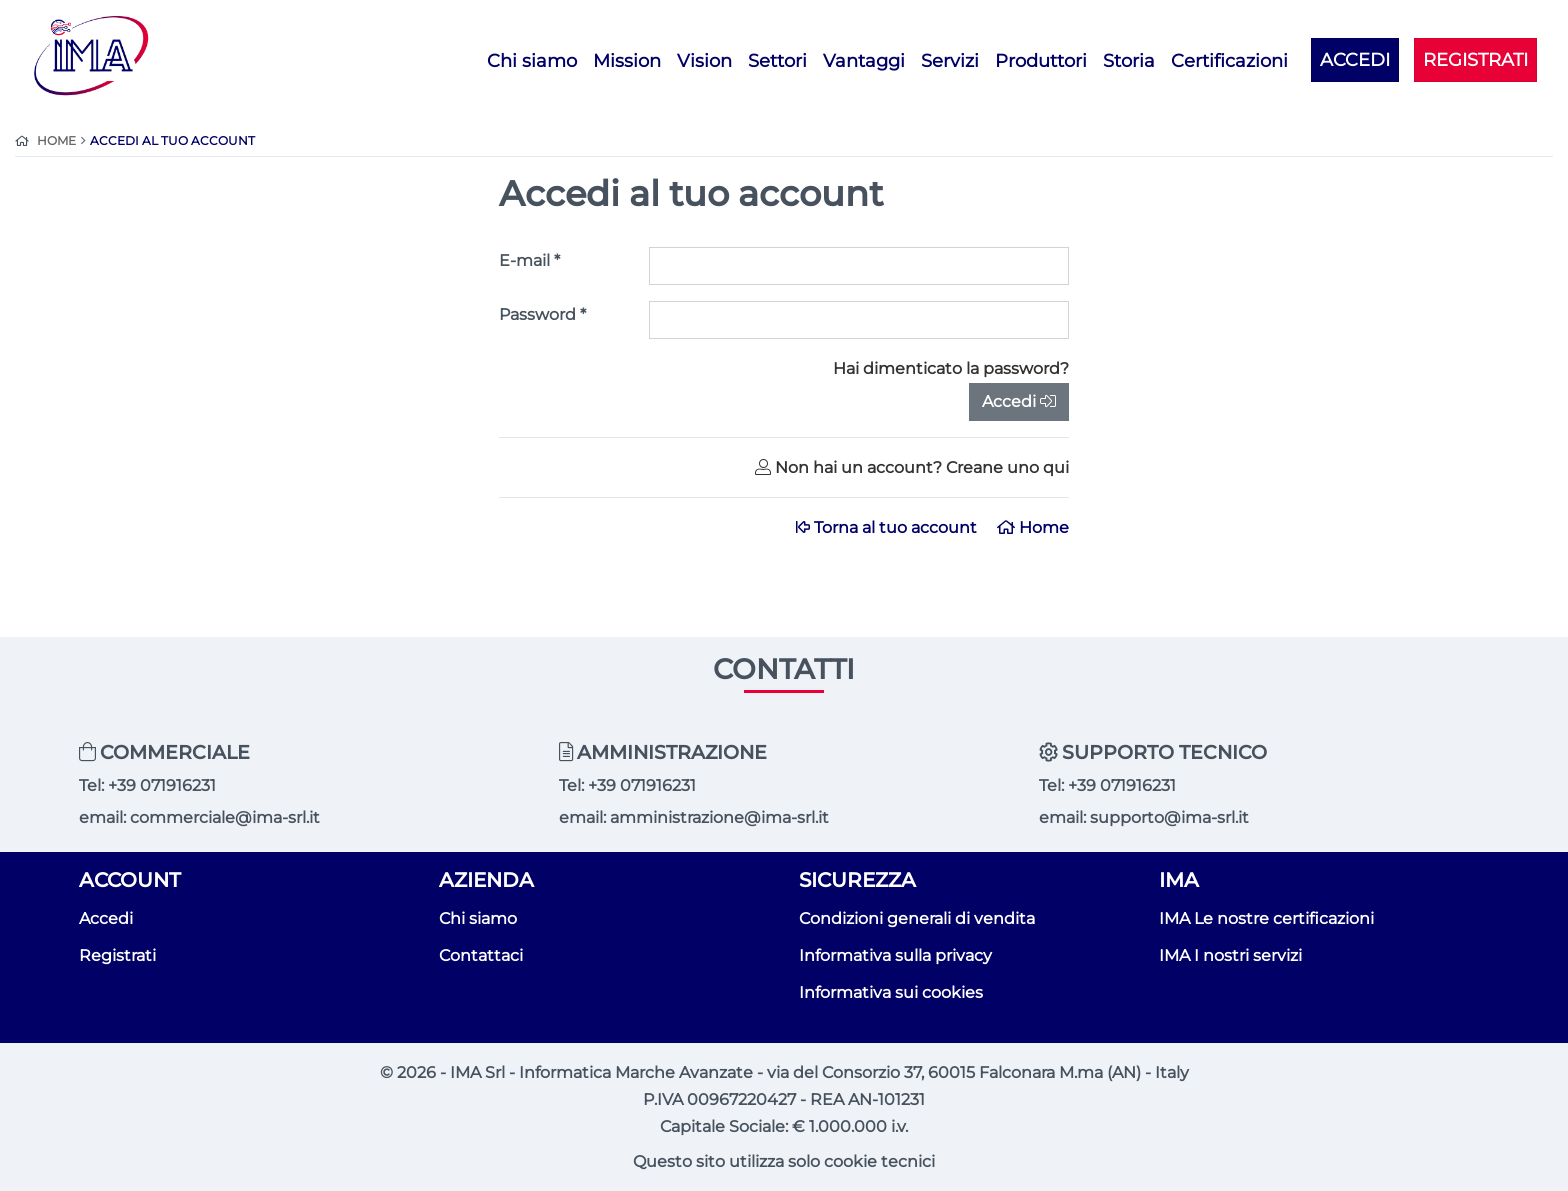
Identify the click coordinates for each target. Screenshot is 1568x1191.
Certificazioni (1229, 60)
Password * (542, 314)
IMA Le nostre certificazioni (1266, 918)
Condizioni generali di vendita (917, 918)
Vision (704, 60)
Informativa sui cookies (891, 992)
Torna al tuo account (888, 527)
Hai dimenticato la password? (951, 368)
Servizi (950, 60)
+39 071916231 (162, 785)
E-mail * (529, 260)
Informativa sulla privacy (895, 955)
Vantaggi (864, 60)
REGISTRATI (1475, 59)
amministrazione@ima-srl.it (719, 817)
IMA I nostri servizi (1230, 955)
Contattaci (481, 955)
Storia (1129, 60)
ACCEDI (1355, 59)
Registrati (117, 955)
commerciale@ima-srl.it (225, 817)
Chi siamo (532, 60)
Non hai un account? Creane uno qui (912, 467)
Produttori (1041, 60)
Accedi (1019, 401)
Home (1033, 527)
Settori (777, 60)
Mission (627, 60)
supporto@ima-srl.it (1169, 817)
